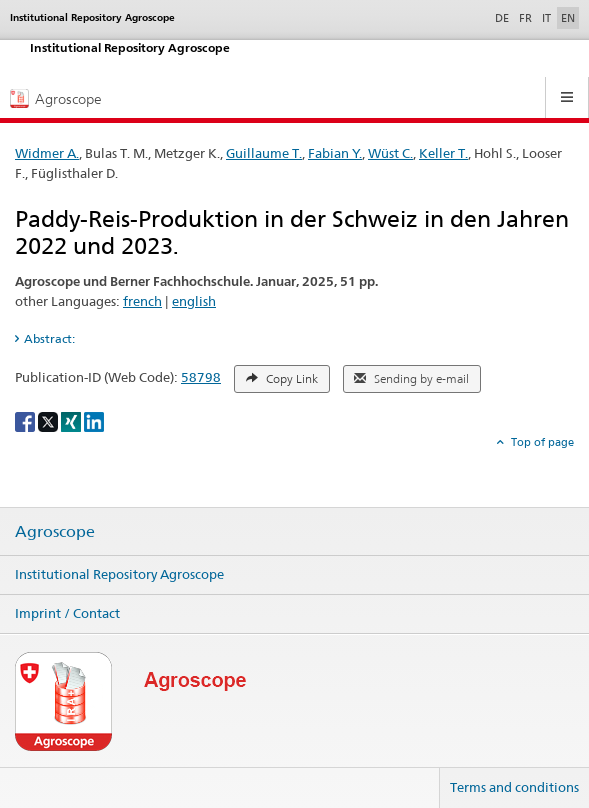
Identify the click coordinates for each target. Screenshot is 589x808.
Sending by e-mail (411, 379)
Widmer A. (47, 153)
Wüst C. (390, 153)
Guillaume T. (264, 153)
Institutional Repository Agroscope (119, 574)
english (194, 301)
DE (504, 17)
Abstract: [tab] (49, 338)
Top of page (541, 442)
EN (568, 18)
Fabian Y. (335, 153)
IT (546, 18)
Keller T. (443, 153)
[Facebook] (26, 420)
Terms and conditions (514, 787)
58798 (201, 377)
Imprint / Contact (67, 613)
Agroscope (55, 532)
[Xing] (72, 420)
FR (525, 18)
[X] (49, 420)
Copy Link (282, 379)
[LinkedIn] (94, 420)
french (142, 301)
